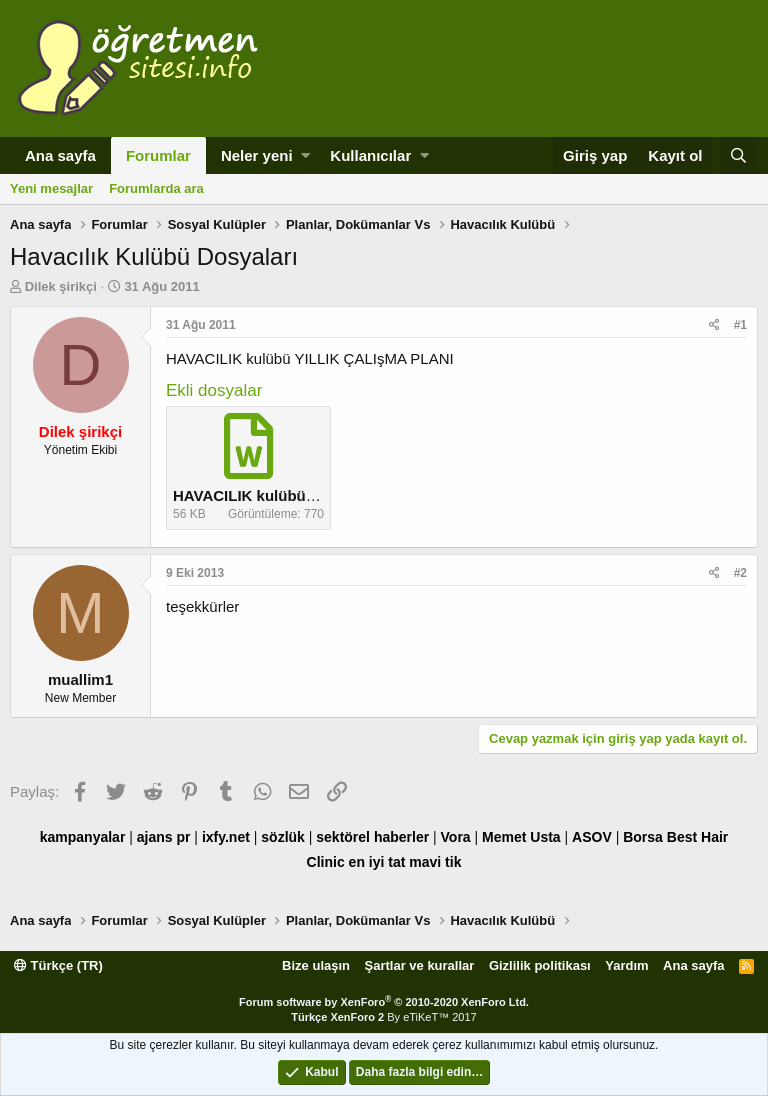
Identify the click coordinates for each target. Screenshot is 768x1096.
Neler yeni (257, 155)
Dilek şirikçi (61, 286)
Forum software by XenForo (384, 1002)
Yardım (626, 965)
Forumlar (158, 155)
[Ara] (739, 155)
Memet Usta (521, 837)
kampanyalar (83, 837)
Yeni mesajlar (51, 188)
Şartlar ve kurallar (420, 965)
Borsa (643, 837)
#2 (740, 573)
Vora (456, 837)
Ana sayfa (60, 155)
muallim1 (80, 679)
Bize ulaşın (316, 965)
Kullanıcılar (370, 155)
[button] (305, 155)
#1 (740, 325)
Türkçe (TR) (58, 965)
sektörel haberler (372, 837)
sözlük (283, 837)
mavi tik (435, 862)
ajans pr (164, 837)
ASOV (592, 837)
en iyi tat (377, 862)
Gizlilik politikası (540, 965)
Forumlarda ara (156, 188)
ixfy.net (226, 837)
